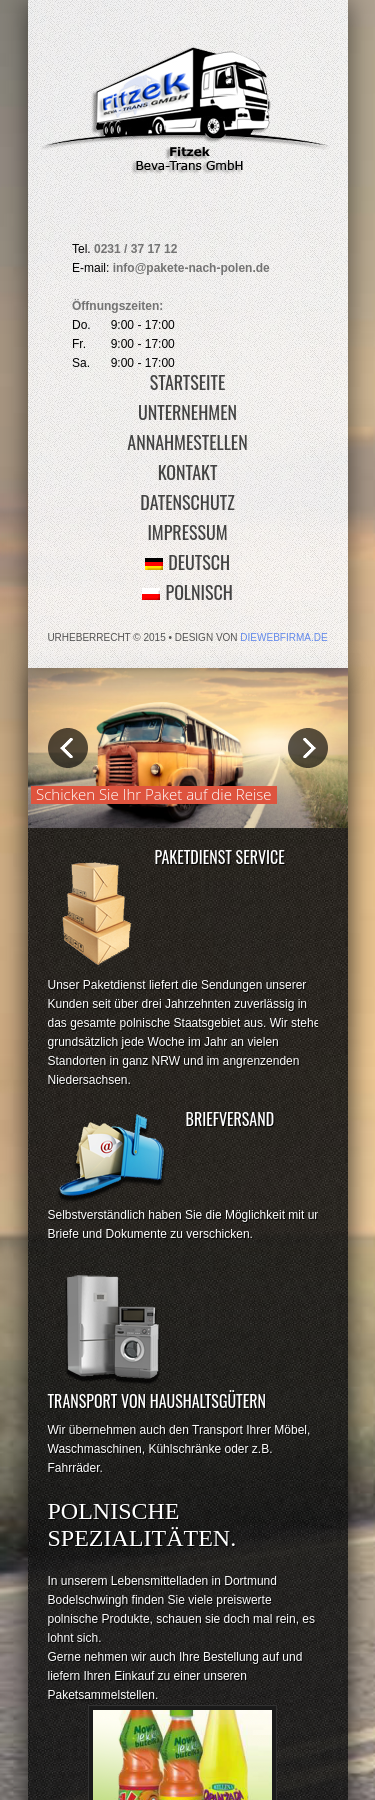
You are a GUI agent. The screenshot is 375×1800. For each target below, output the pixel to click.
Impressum (187, 532)
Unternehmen (187, 412)
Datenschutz (187, 502)
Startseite (188, 382)
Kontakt (188, 472)
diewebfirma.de (283, 637)
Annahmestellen (187, 442)
